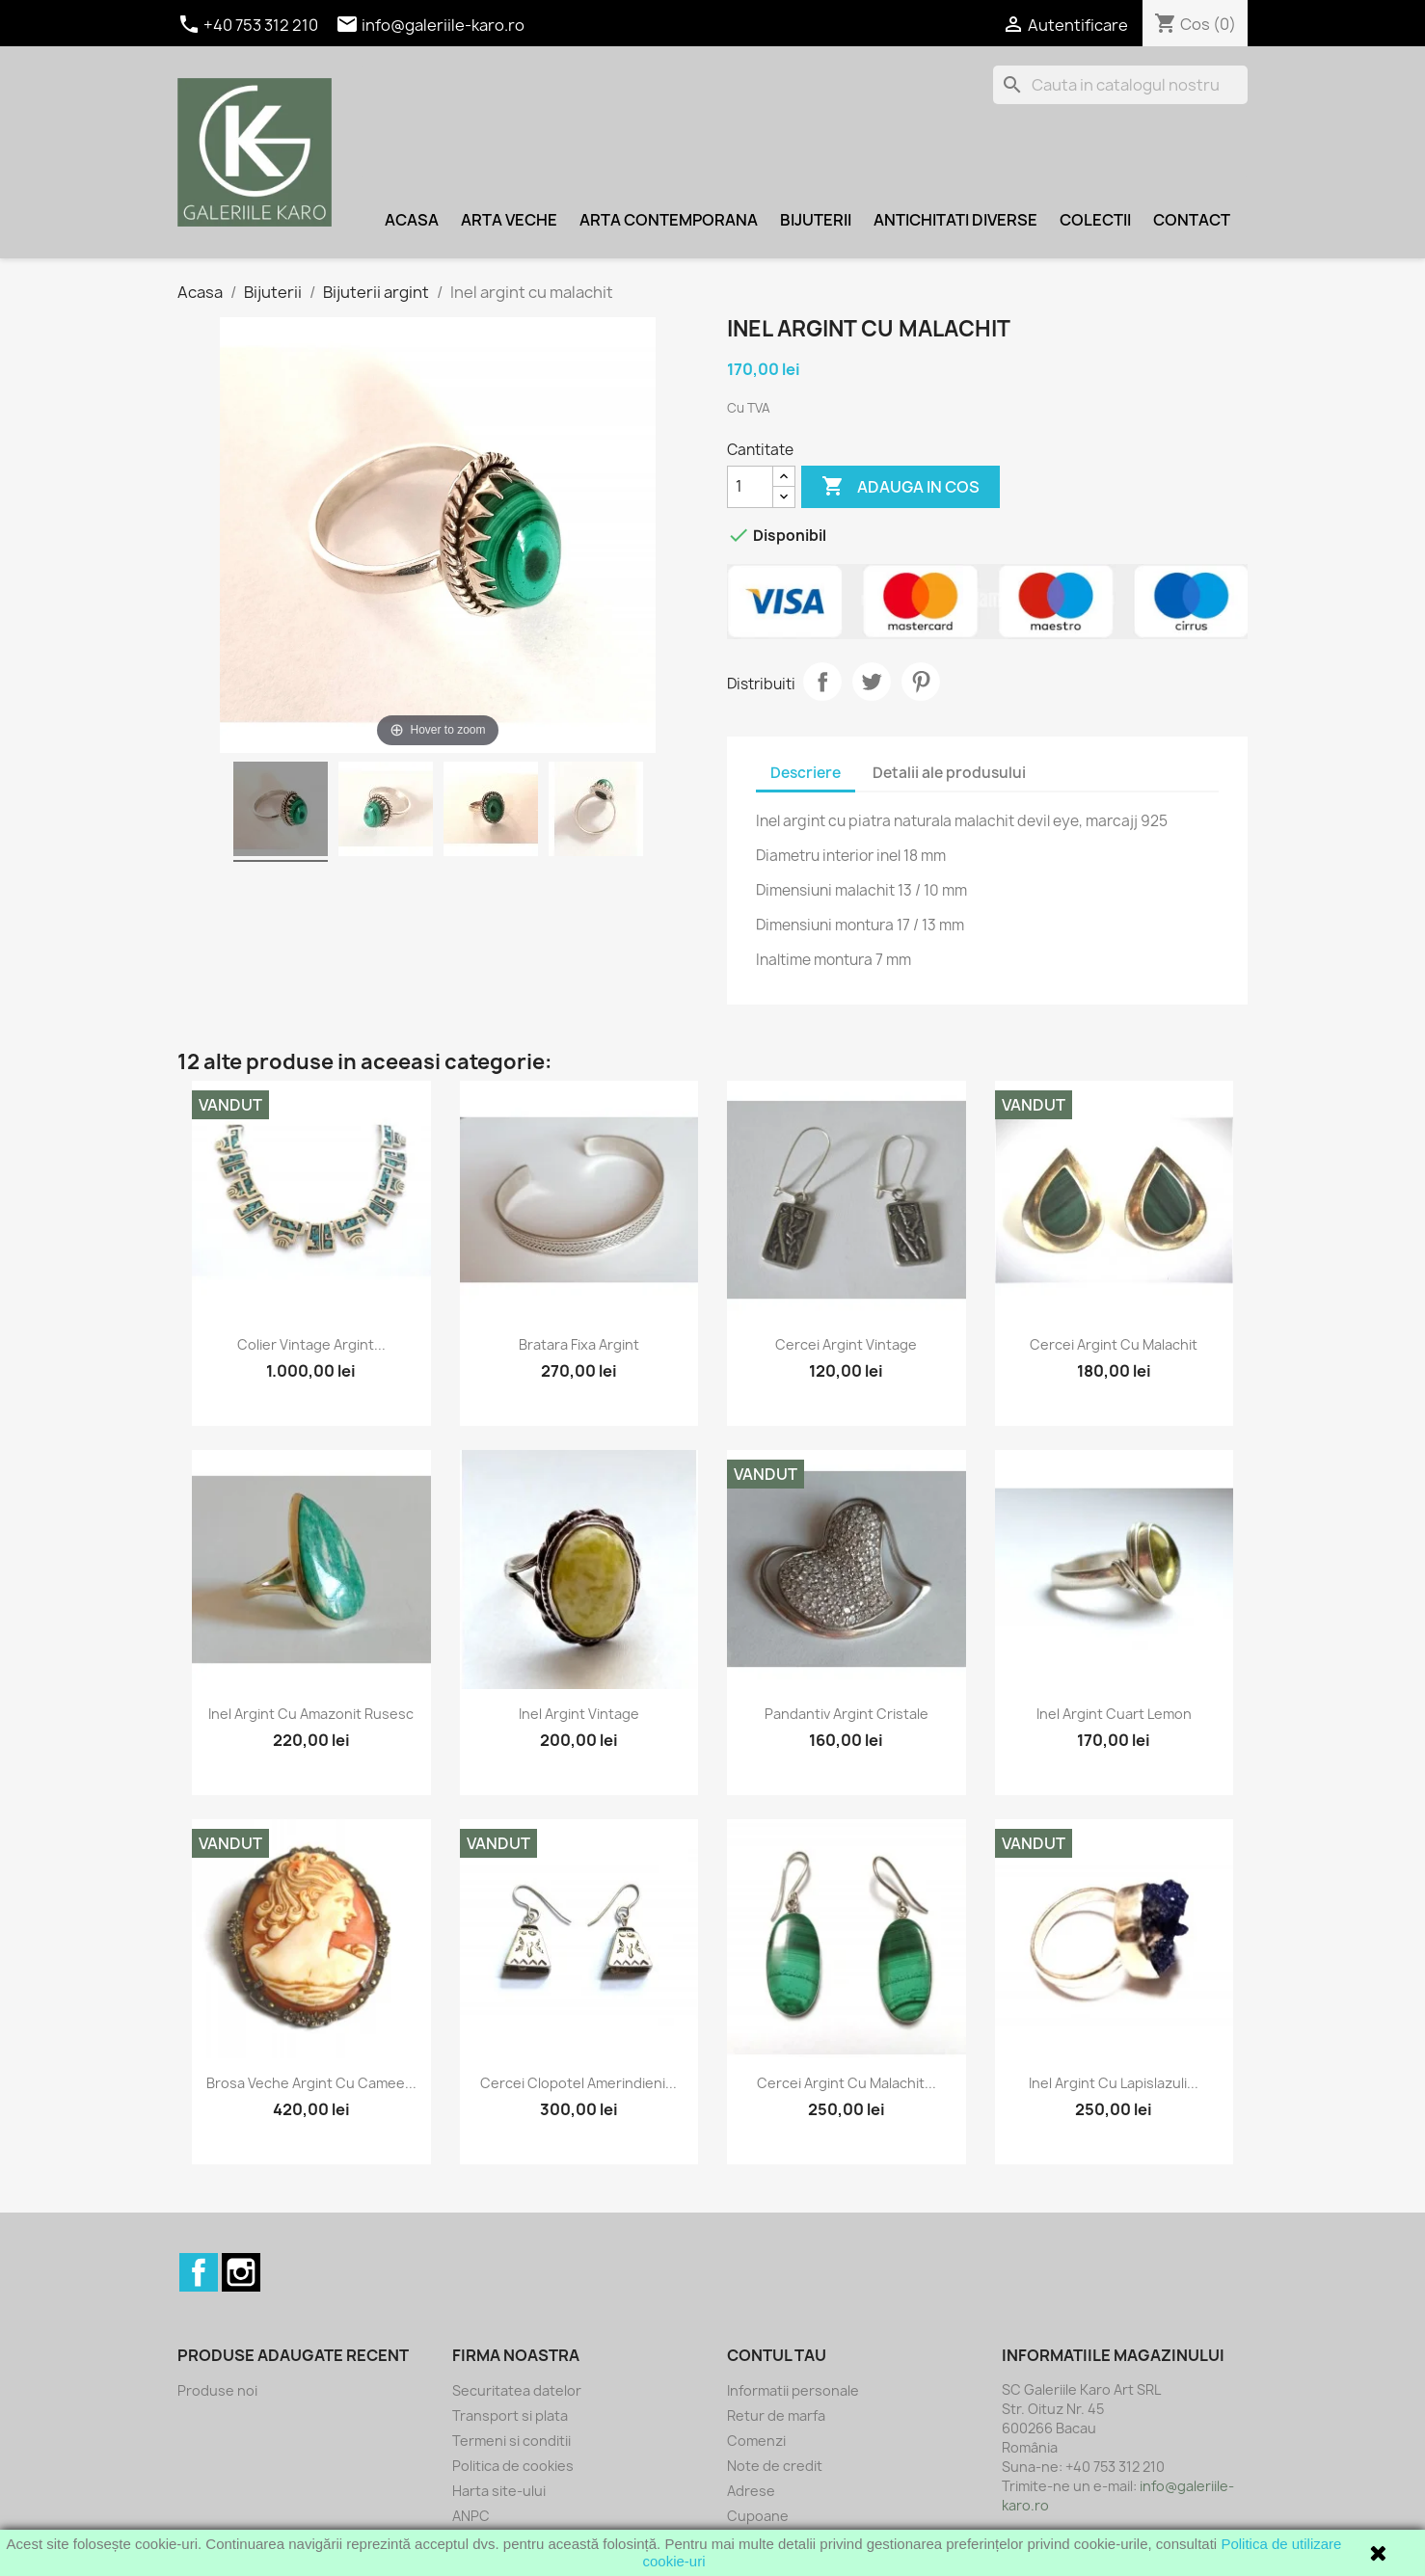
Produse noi (217, 2390)
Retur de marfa (776, 2415)
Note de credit (774, 2465)
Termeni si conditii (511, 2440)
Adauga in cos (900, 486)
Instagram (241, 2272)
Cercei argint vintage (846, 1344)
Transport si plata (510, 2415)
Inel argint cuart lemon (1114, 1713)
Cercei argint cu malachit (1113, 1344)
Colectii (1095, 219)
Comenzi (756, 2440)
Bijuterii (815, 219)
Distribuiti (822, 681)
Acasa (412, 219)
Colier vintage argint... (311, 1344)
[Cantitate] (750, 487)
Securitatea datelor (516, 2390)
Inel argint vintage (579, 1713)
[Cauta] (1120, 85)
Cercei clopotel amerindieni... (578, 2083)
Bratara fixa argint (579, 1344)
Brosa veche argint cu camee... (311, 2083)
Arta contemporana (668, 219)
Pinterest (920, 681)
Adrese (751, 2491)
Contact (1191, 219)
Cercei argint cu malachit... (846, 2083)
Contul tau (776, 2355)
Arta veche (509, 219)
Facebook (198, 2272)
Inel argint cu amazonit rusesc (311, 1713)
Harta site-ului (499, 2491)
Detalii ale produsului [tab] (949, 773)
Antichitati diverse (955, 219)
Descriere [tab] (805, 773)
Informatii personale (793, 2390)
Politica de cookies (513, 2465)
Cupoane (758, 2516)
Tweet (871, 681)
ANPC (471, 2516)
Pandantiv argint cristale (846, 1713)
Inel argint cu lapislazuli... (1113, 2083)
